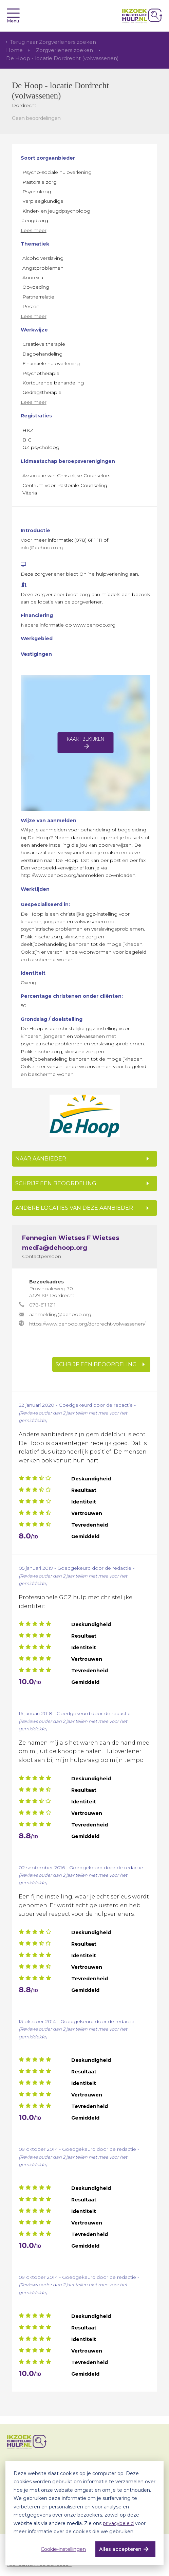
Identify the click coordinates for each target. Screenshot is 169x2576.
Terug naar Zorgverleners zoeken (53, 42)
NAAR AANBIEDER (40, 1158)
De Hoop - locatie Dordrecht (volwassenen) (62, 58)
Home (14, 50)
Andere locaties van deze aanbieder (74, 1208)
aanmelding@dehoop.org (60, 1314)
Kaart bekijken (85, 739)
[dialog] (84, 2513)
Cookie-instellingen (63, 2549)
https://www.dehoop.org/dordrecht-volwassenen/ (87, 1324)
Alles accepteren (120, 2549)
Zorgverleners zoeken (64, 50)
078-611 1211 (42, 1305)
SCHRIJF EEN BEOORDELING (55, 1183)
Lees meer (33, 230)
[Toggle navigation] (13, 13)
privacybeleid (118, 2523)
